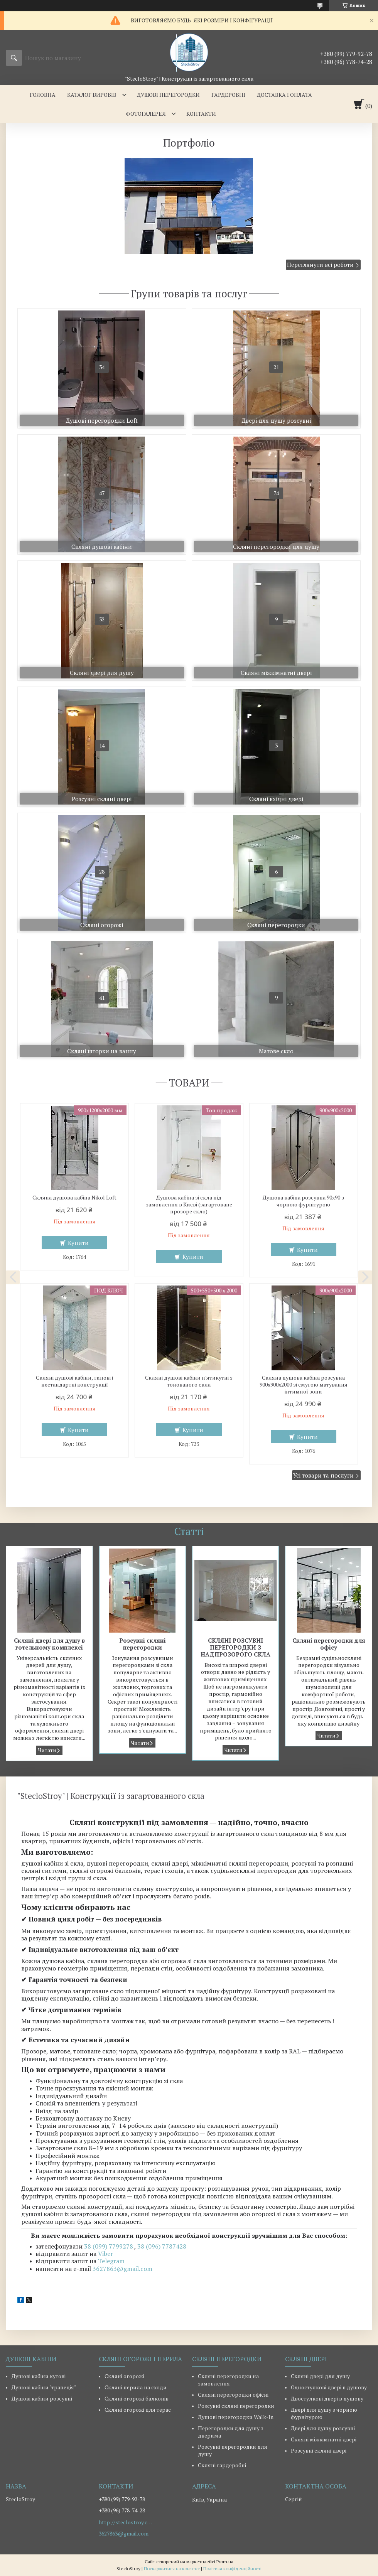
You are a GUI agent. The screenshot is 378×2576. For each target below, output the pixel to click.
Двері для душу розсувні (323, 2428)
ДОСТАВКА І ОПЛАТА (284, 94)
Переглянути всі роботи (320, 264)
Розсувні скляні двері (318, 2450)
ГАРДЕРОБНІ (228, 94)
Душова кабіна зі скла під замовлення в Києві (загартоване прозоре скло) (189, 1204)
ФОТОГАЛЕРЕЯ (146, 113)
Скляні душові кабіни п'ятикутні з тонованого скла (189, 1381)
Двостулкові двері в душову (327, 2398)
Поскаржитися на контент (172, 2568)
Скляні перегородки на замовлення (228, 2379)
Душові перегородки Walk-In (235, 2417)
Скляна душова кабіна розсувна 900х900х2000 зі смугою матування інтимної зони (304, 1384)
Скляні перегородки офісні (233, 2394)
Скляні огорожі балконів (137, 2398)
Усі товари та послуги (323, 1475)
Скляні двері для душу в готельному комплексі (49, 1644)
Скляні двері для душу (320, 2376)
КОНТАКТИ (201, 113)
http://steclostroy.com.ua (126, 2522)
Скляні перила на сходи (136, 2387)
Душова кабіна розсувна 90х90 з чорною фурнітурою (303, 1201)
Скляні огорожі (124, 2376)
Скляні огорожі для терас (138, 2409)
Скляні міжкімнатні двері (323, 2439)
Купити (78, 1243)
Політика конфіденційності (232, 2568)
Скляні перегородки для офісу (328, 1644)
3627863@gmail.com (122, 2268)
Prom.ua (224, 2561)
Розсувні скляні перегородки (142, 1644)
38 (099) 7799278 (109, 2246)
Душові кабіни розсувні (42, 2398)
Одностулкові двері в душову (329, 2387)
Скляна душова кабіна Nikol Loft (74, 1197)
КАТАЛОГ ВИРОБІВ (91, 94)
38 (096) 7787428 (161, 2246)
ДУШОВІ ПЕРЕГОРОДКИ (168, 94)
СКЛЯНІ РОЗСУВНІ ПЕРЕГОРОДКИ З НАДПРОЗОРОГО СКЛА (235, 1647)
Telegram (111, 2261)
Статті (189, 1531)
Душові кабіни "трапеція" (44, 2387)
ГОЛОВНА (43, 94)
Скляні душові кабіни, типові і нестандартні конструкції (74, 1381)
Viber (105, 2253)
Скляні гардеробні (222, 2465)
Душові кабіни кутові (39, 2376)
